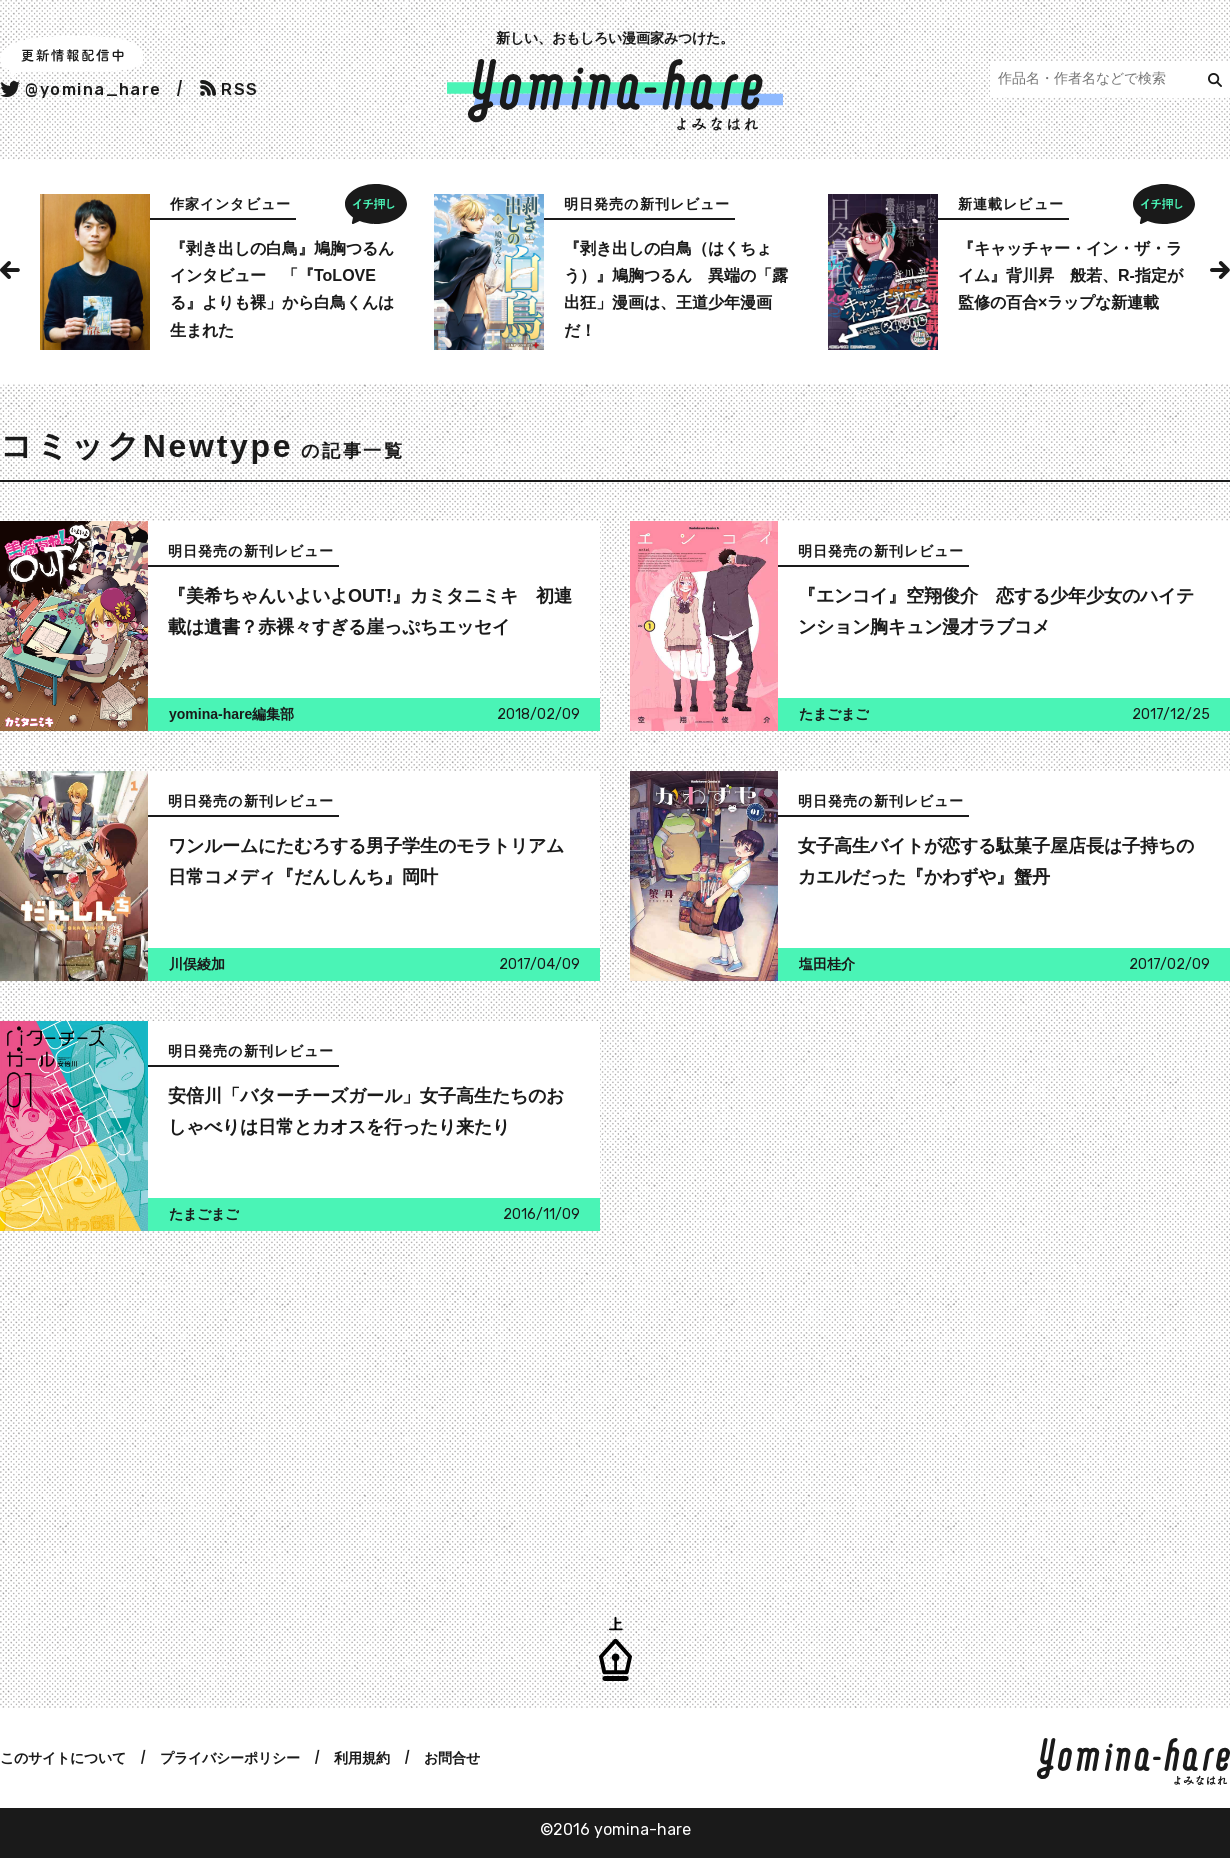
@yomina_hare (81, 89)
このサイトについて (63, 1758)
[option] (221, 272)
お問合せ (452, 1758)
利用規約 (362, 1758)
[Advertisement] (295, 1411)
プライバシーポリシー (230, 1758)
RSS (229, 89)
